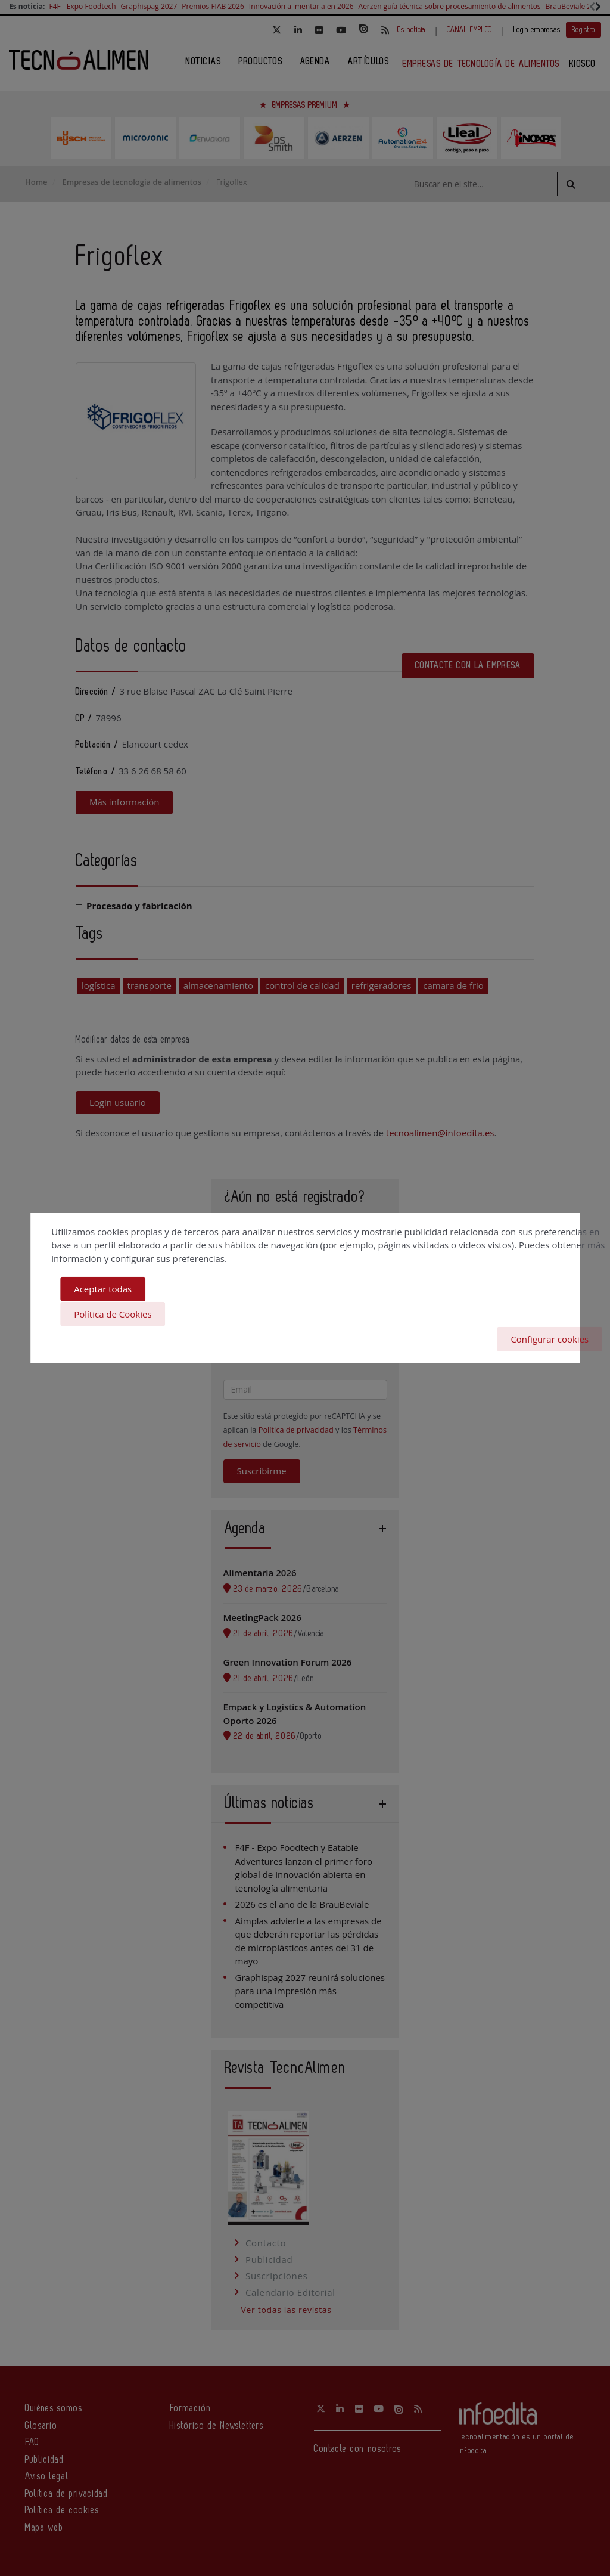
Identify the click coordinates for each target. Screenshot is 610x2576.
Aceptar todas (103, 1290)
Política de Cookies (112, 1314)
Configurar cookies (550, 1338)
